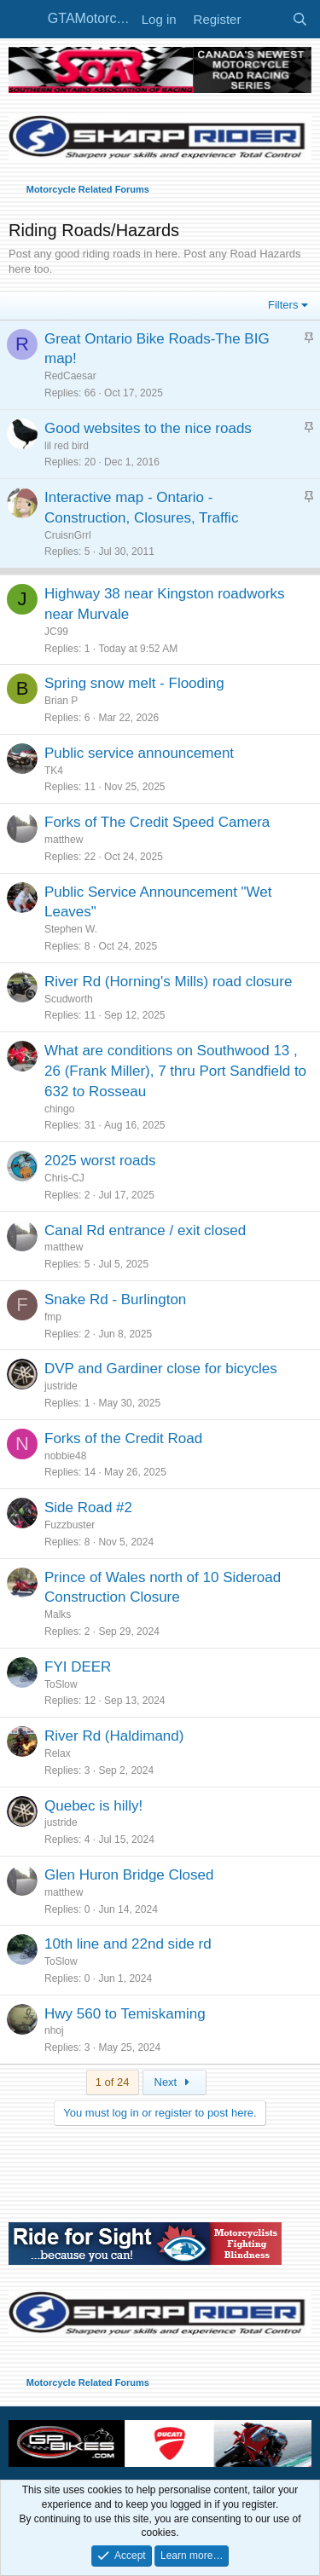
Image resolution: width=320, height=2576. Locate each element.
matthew (63, 840)
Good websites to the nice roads (148, 428)
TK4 (53, 771)
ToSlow (61, 1684)
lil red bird (66, 446)
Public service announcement (139, 753)
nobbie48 (65, 1456)
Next (174, 2082)
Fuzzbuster (69, 1525)
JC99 (56, 632)
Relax (57, 1753)
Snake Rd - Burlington (115, 1299)
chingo (59, 1109)
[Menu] (23, 20)
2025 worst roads (99, 1160)
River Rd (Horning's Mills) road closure (168, 981)
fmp (52, 1317)
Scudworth (68, 999)
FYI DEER (77, 1667)
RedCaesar (70, 376)
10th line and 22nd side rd (128, 1944)
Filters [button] (283, 304)
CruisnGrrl (67, 535)
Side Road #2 (88, 1507)
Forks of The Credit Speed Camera (157, 822)
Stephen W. (70, 929)
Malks (57, 1614)
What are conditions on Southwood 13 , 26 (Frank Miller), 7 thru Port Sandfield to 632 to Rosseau (175, 1071)
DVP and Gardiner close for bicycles (160, 1368)
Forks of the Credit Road (123, 1438)
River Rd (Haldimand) (113, 1736)
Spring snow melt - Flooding (134, 683)
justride (61, 1386)
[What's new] (265, 19)
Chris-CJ (64, 1178)
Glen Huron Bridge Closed (128, 1875)
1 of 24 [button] (113, 2082)
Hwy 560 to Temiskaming (125, 2014)
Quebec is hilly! (93, 1806)
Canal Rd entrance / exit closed (145, 1230)
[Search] (300, 19)
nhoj (54, 2030)
